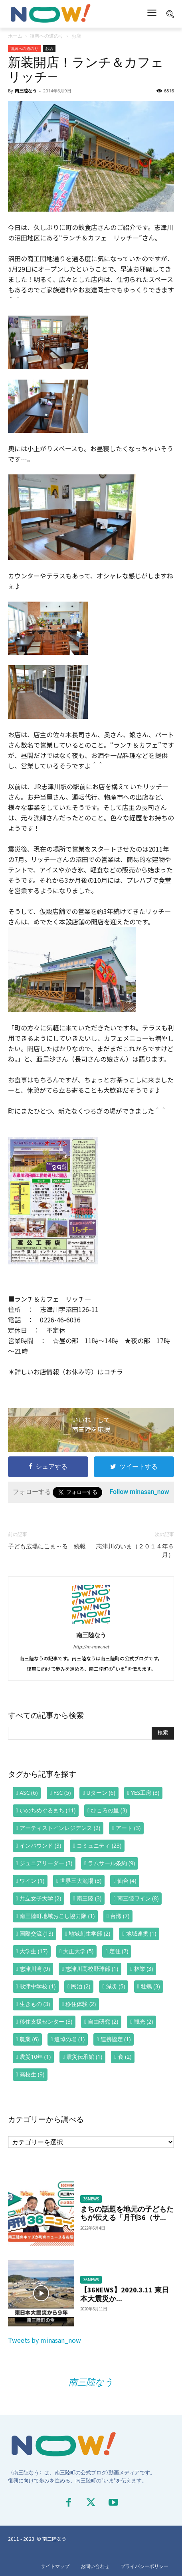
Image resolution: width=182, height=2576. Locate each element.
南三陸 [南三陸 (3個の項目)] (89, 1898)
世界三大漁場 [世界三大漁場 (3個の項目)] (80, 1880)
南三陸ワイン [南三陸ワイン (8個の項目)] (138, 1898)
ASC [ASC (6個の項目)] (29, 1792)
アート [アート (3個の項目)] (128, 1828)
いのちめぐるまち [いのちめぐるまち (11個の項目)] (47, 1810)
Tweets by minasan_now (44, 2340)
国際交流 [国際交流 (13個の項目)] (36, 1933)
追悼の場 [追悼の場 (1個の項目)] (69, 2039)
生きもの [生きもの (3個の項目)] (35, 2004)
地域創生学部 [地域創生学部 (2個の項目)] (89, 1933)
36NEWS (91, 2199)
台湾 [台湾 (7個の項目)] (119, 1916)
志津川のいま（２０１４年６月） (135, 1550)
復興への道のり (46, 35)
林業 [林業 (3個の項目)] (143, 1968)
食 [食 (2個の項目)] (125, 2056)
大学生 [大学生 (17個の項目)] (33, 1951)
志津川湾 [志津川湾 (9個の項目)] (35, 1968)
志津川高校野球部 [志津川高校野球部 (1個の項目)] (91, 1968)
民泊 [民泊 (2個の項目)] (80, 1986)
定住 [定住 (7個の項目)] (119, 1951)
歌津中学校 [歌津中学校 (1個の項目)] (37, 1986)
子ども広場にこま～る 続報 (47, 1546)
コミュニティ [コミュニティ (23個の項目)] (99, 1845)
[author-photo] (91, 1623)
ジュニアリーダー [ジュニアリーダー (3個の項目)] (46, 1863)
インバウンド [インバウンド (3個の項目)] (40, 1845)
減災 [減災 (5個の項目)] (115, 1986)
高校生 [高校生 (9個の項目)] (32, 2074)
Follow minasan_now (139, 1492)
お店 (76, 35)
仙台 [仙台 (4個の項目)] (126, 1880)
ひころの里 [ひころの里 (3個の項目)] (109, 1810)
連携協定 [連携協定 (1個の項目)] (116, 2039)
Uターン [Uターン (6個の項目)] (101, 1792)
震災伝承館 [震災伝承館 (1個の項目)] (84, 2056)
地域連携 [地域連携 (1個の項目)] (141, 1933)
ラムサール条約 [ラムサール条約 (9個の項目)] (111, 1863)
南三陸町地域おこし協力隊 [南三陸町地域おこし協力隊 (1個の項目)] (57, 1916)
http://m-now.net (91, 1646)
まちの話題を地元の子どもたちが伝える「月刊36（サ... (127, 2213)
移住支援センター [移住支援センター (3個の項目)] (46, 2021)
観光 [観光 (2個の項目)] (143, 2021)
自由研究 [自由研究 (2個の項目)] (103, 2021)
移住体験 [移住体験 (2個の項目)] (80, 2004)
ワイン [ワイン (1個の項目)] (32, 1880)
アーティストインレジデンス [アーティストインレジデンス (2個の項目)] (60, 1828)
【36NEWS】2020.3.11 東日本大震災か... (124, 2294)
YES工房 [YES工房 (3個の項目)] (145, 1792)
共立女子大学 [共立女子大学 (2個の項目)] (40, 1898)
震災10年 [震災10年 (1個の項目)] (35, 2056)
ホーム (15, 35)
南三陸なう (26, 91)
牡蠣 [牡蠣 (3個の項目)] (150, 1986)
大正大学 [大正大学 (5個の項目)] (78, 1951)
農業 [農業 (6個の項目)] (29, 2039)
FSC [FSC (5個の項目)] (62, 1792)
